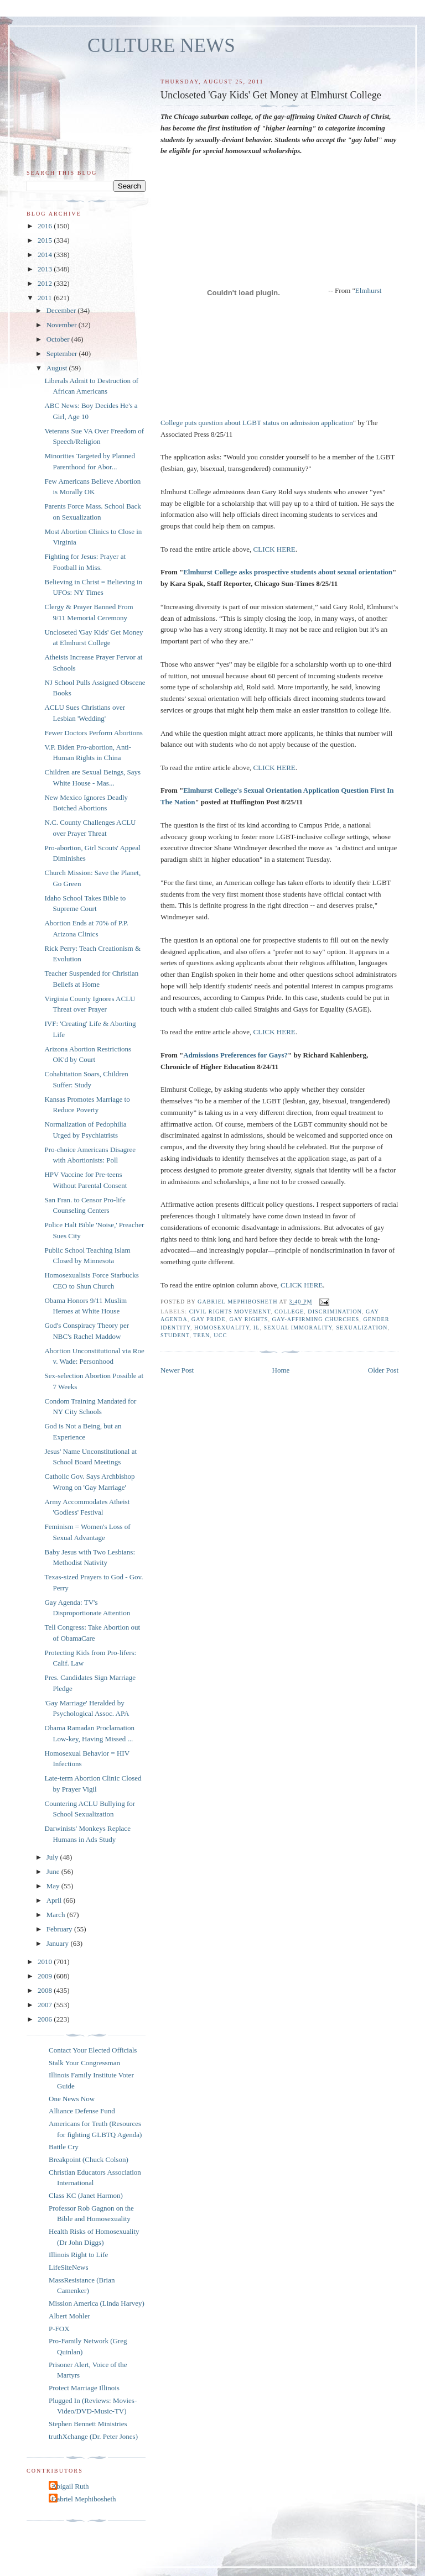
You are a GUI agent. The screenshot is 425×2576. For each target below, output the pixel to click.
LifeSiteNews (68, 2267)
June (53, 1871)
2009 (46, 1976)
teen (201, 1335)
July (53, 1857)
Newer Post (177, 1370)
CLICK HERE (274, 549)
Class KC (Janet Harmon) (86, 2195)
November (62, 325)
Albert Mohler (69, 2316)
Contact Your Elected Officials (93, 2050)
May (53, 1886)
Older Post (383, 1370)
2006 (46, 2019)
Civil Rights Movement (230, 1311)
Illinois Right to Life (78, 2254)
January (58, 1943)
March (56, 1914)
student (174, 1335)
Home (281, 1370)
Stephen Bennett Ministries (88, 2424)
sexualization (361, 1327)
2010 (46, 1961)
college (289, 1311)
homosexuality (222, 1327)
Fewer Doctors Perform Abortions (93, 733)
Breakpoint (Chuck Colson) (88, 2159)
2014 (46, 254)
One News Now (72, 2099)
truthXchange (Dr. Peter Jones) (93, 2436)
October (58, 339)
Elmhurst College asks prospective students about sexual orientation (287, 572)
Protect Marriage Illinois (84, 2388)
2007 (46, 2005)
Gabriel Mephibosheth (83, 2499)
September (62, 353)
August (57, 368)
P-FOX (59, 2328)
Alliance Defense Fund (82, 2111)
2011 (46, 298)
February (60, 1929)
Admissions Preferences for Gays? (235, 1055)
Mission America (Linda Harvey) (96, 2303)
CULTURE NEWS (161, 45)
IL (256, 1327)
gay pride (208, 1319)
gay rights (249, 1319)
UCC (220, 1335)
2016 (46, 226)
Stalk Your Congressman (84, 2063)
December (62, 310)
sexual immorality (297, 1327)
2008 (46, 1990)
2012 (46, 283)
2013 (46, 269)
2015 (46, 240)
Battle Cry (64, 2147)
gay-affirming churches (315, 1319)
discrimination (334, 1311)
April (55, 1900)
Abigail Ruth (70, 2486)
